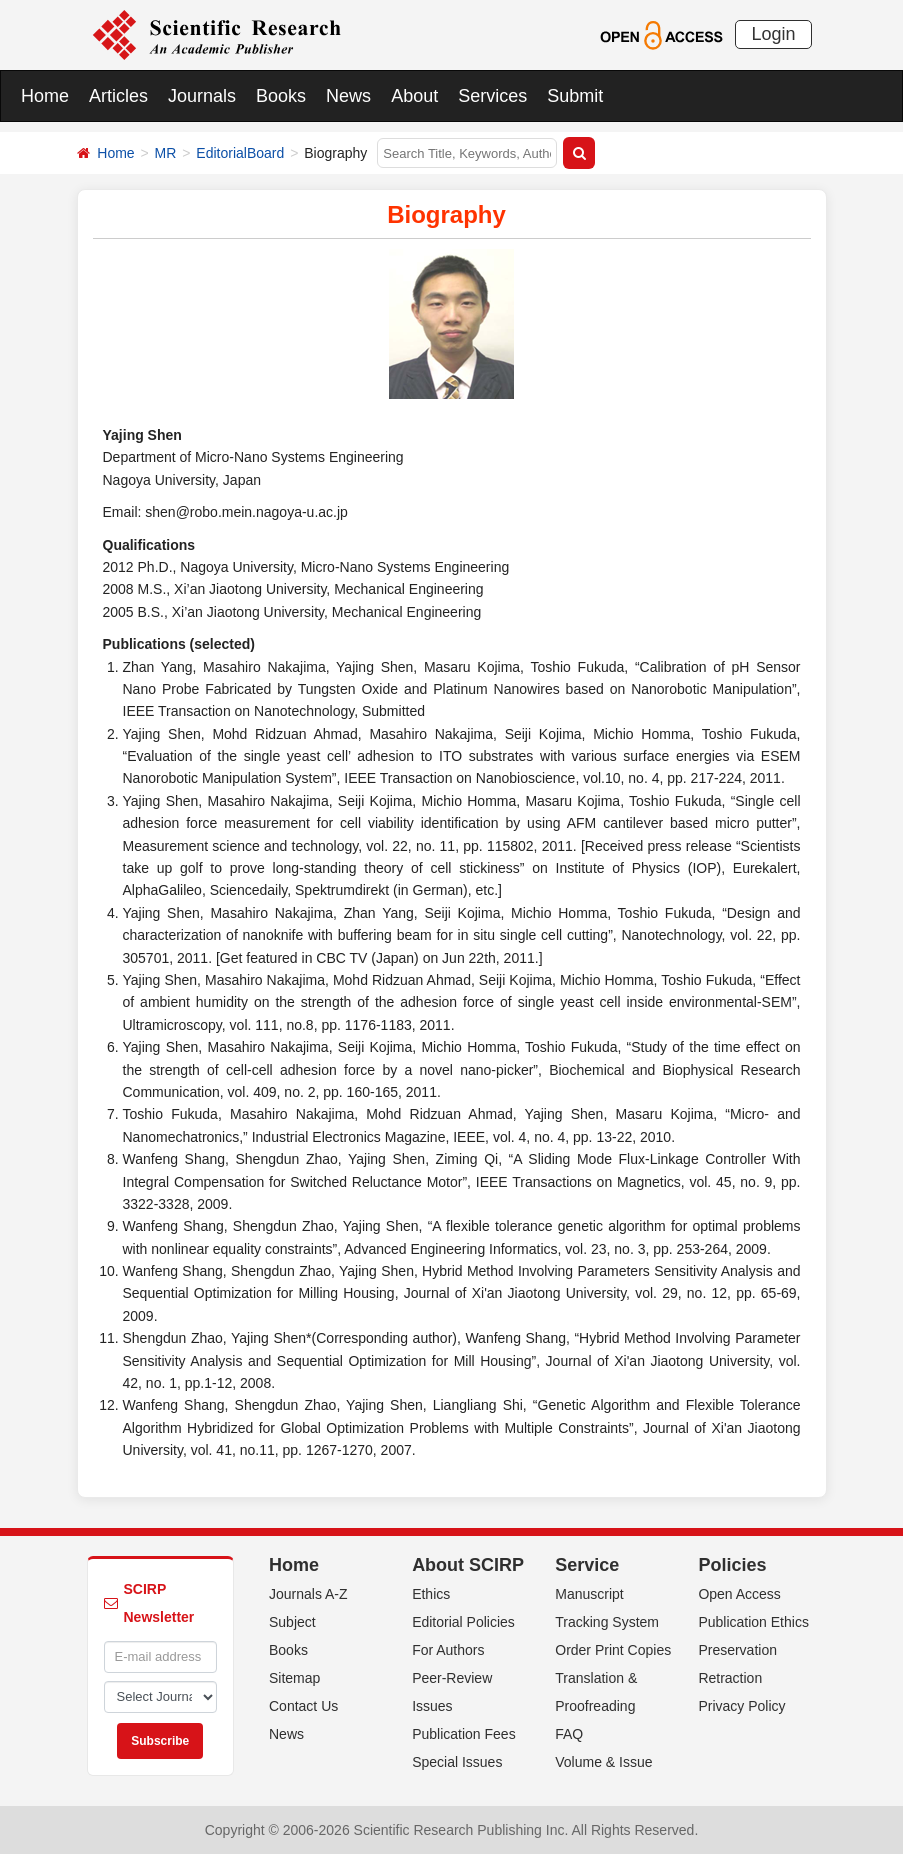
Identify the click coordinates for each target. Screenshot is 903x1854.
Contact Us (303, 1706)
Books (281, 96)
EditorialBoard (240, 153)
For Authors (448, 1650)
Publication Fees (464, 1734)
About (414, 96)
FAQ (569, 1734)
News (348, 96)
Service (587, 1565)
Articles (118, 96)
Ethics (431, 1594)
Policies (732, 1565)
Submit (575, 96)
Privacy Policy (741, 1706)
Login (773, 34)
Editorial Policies (463, 1622)
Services (492, 96)
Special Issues (457, 1762)
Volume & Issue (603, 1762)
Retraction (730, 1678)
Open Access (739, 1594)
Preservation (737, 1650)
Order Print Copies (613, 1650)
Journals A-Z (308, 1594)
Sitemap (294, 1678)
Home (45, 96)
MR (166, 153)
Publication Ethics (753, 1622)
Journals (202, 96)
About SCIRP (468, 1565)
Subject (292, 1622)
